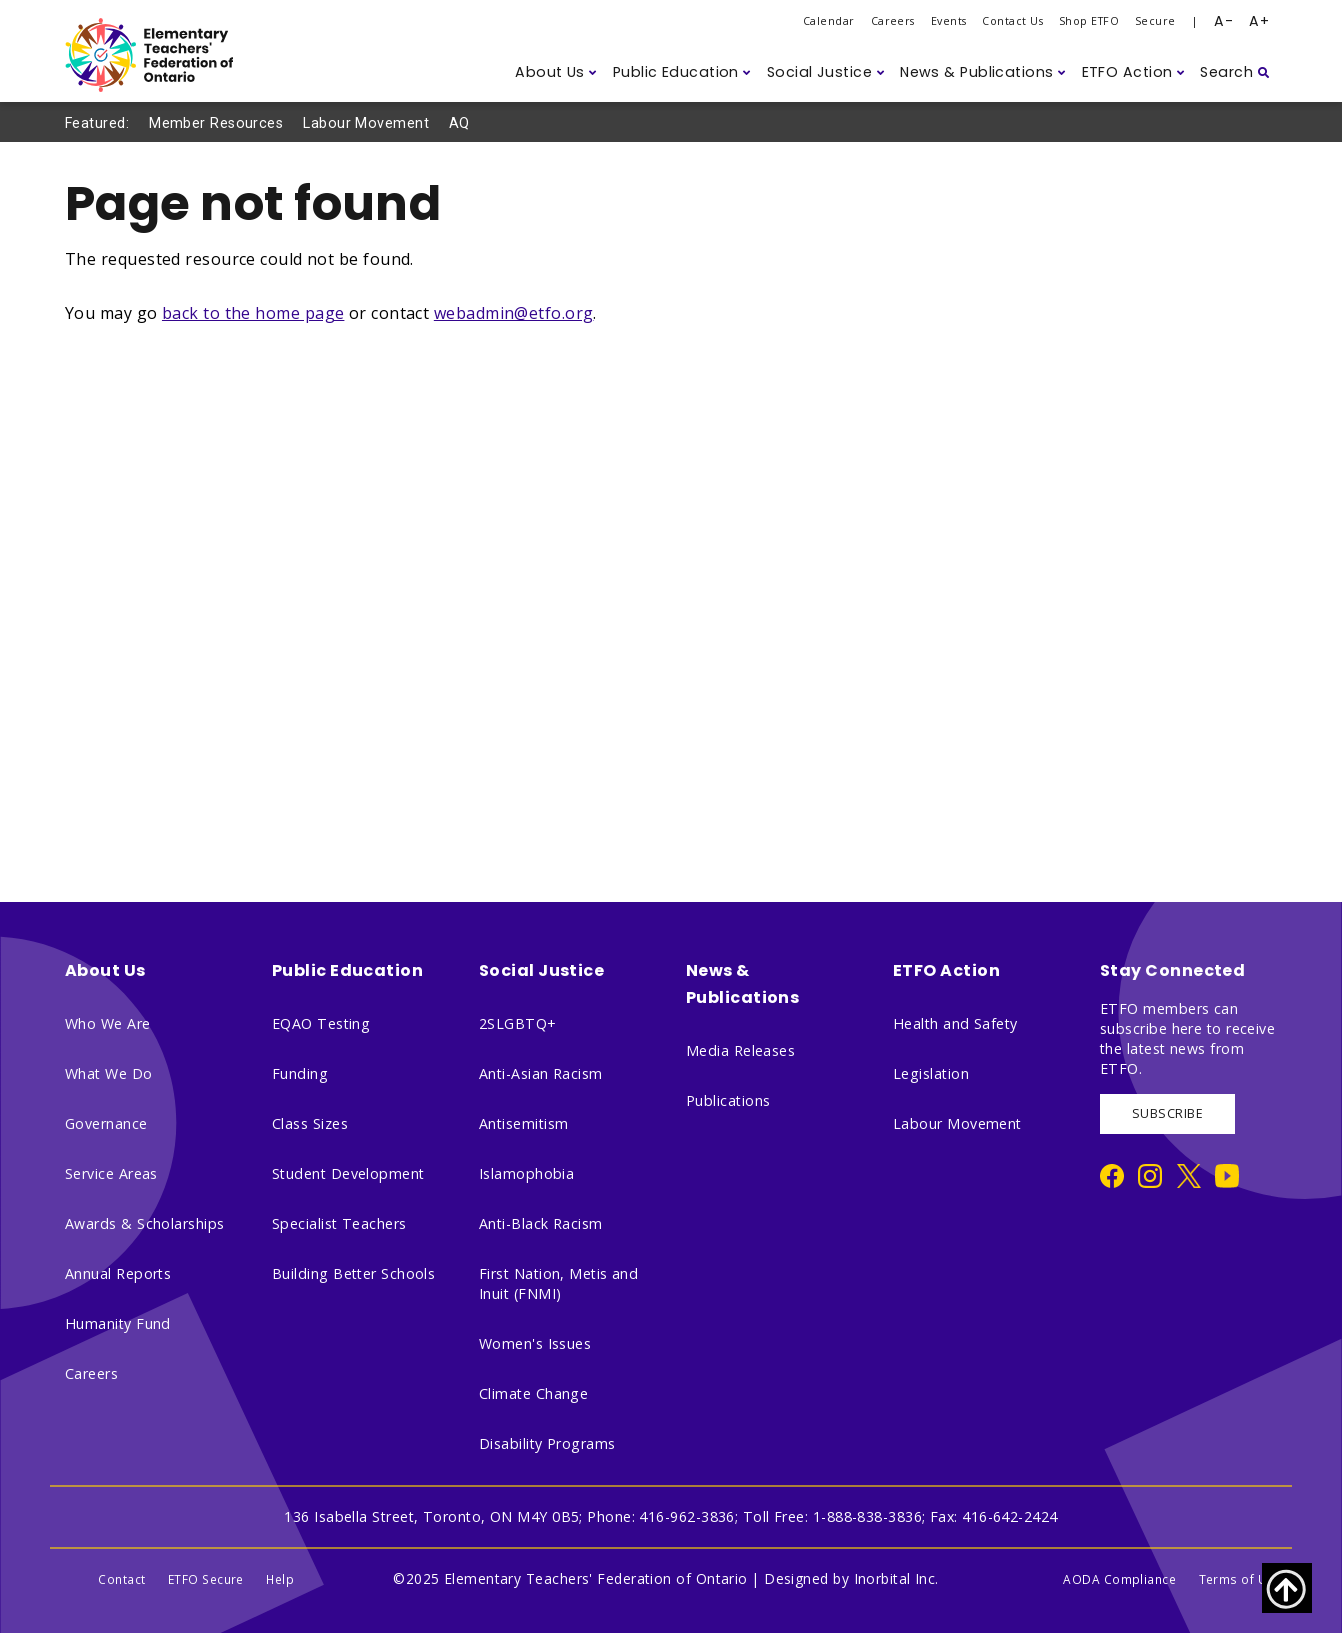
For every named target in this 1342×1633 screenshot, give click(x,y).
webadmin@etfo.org (514, 313)
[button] (556, 72)
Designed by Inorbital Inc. (851, 1578)
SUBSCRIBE (1167, 1113)
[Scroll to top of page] (1287, 1588)
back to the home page (253, 313)
